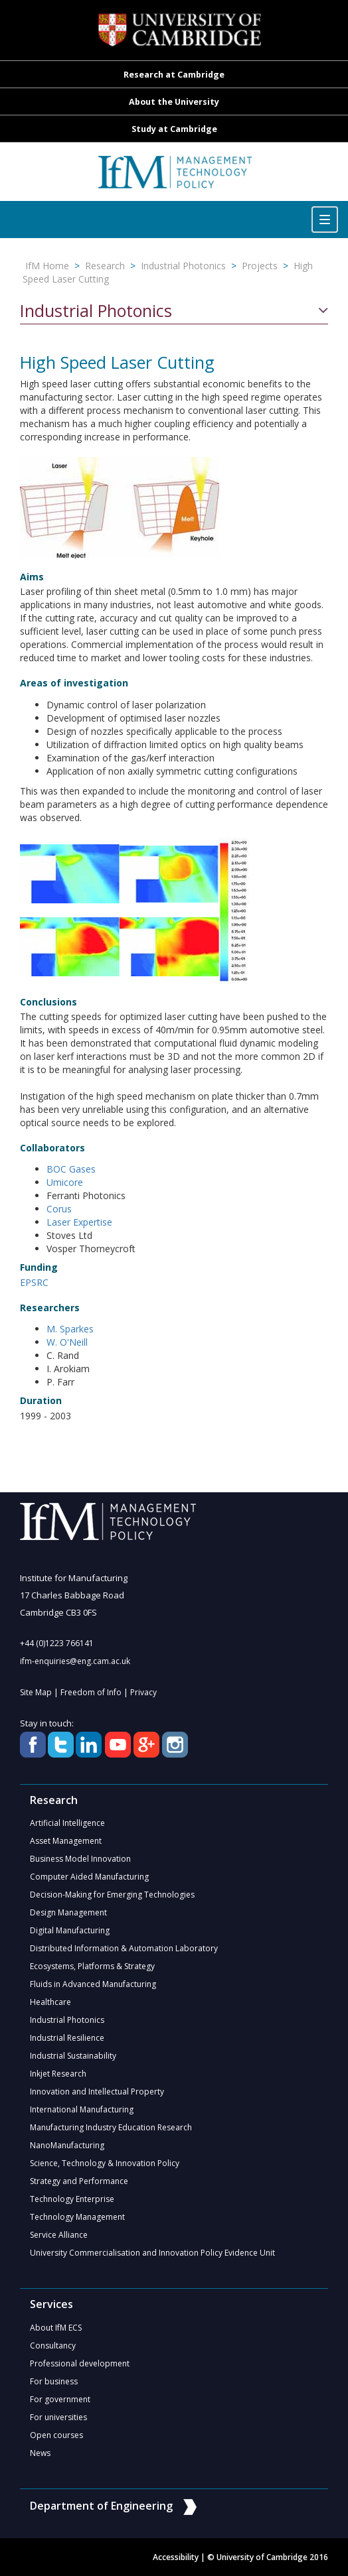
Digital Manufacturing (70, 1930)
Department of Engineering (113, 2505)
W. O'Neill (67, 1342)
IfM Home (47, 265)
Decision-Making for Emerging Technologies (112, 1894)
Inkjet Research (58, 2073)
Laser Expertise (79, 1222)
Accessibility (176, 2557)
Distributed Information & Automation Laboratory (124, 1948)
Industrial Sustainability (73, 2055)
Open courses (56, 2435)
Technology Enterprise (72, 2199)
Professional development (80, 2363)
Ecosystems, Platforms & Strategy (92, 1966)
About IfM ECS (56, 2327)
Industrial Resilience (67, 2037)
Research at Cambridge (174, 74)
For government (60, 2399)
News (40, 2453)
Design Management (68, 1912)
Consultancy (53, 2345)
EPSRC (34, 1282)
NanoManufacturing (67, 2145)
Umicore (64, 1182)
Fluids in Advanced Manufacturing (93, 1984)
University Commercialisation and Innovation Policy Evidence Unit (152, 2252)
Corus (59, 1208)
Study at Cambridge (174, 129)
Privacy (143, 1692)
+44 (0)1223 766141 (57, 1643)
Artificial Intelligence (67, 1823)
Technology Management (77, 2216)
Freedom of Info (91, 1692)
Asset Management (66, 1840)
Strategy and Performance (79, 2181)
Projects (260, 265)
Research (105, 265)
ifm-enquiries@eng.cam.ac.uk (75, 1661)
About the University (174, 101)
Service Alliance (59, 2234)
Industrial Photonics (183, 265)
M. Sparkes (70, 1328)
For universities (58, 2417)
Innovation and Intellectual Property (97, 2091)
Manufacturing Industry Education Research (111, 2127)
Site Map (36, 1692)
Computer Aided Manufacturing (89, 1876)
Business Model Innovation (80, 1858)
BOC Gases (71, 1169)
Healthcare (50, 2002)
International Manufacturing (81, 2109)
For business (54, 2381)
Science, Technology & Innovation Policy (104, 2163)
